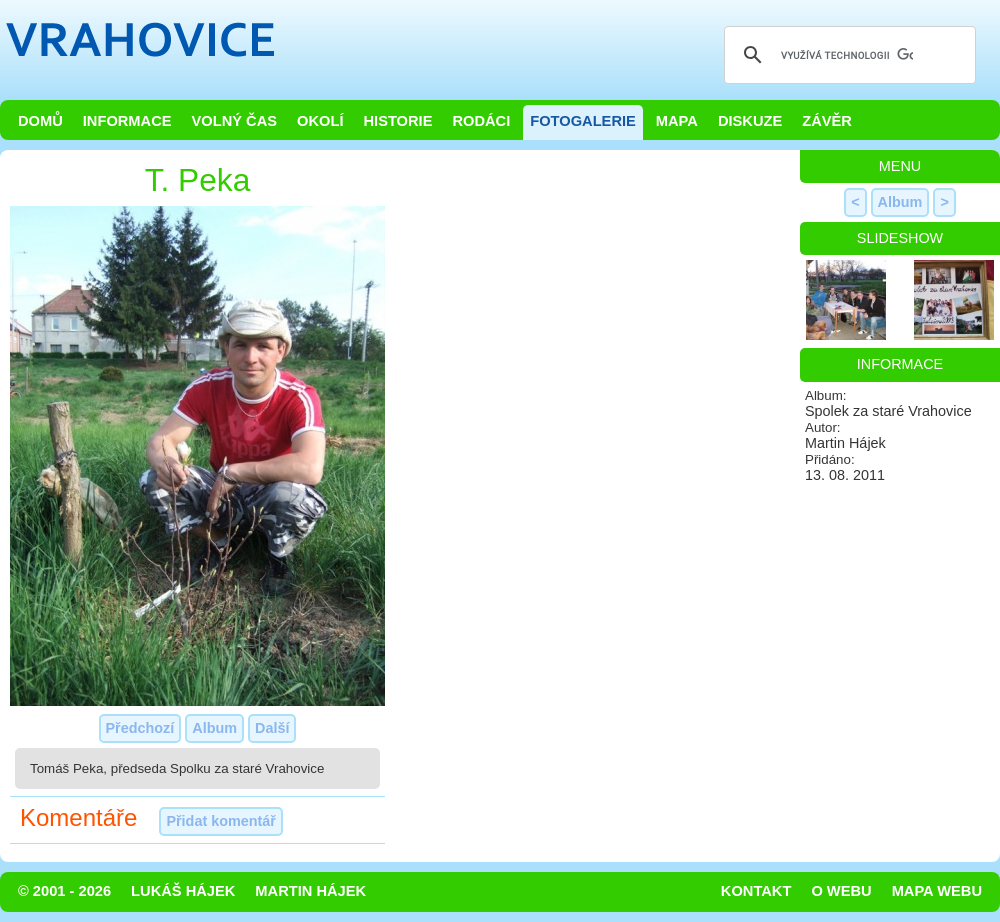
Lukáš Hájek (183, 891)
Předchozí (140, 728)
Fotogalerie (583, 121)
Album (214, 728)
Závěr (827, 121)
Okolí (320, 121)
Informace (127, 121)
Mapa (677, 121)
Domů (40, 121)
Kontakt (756, 891)
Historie (397, 121)
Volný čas (235, 121)
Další (272, 728)
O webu (841, 891)
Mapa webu (937, 891)
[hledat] (847, 55)
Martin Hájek (310, 891)
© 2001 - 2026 (64, 891)
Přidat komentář (221, 821)
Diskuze (750, 121)
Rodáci (481, 121)
